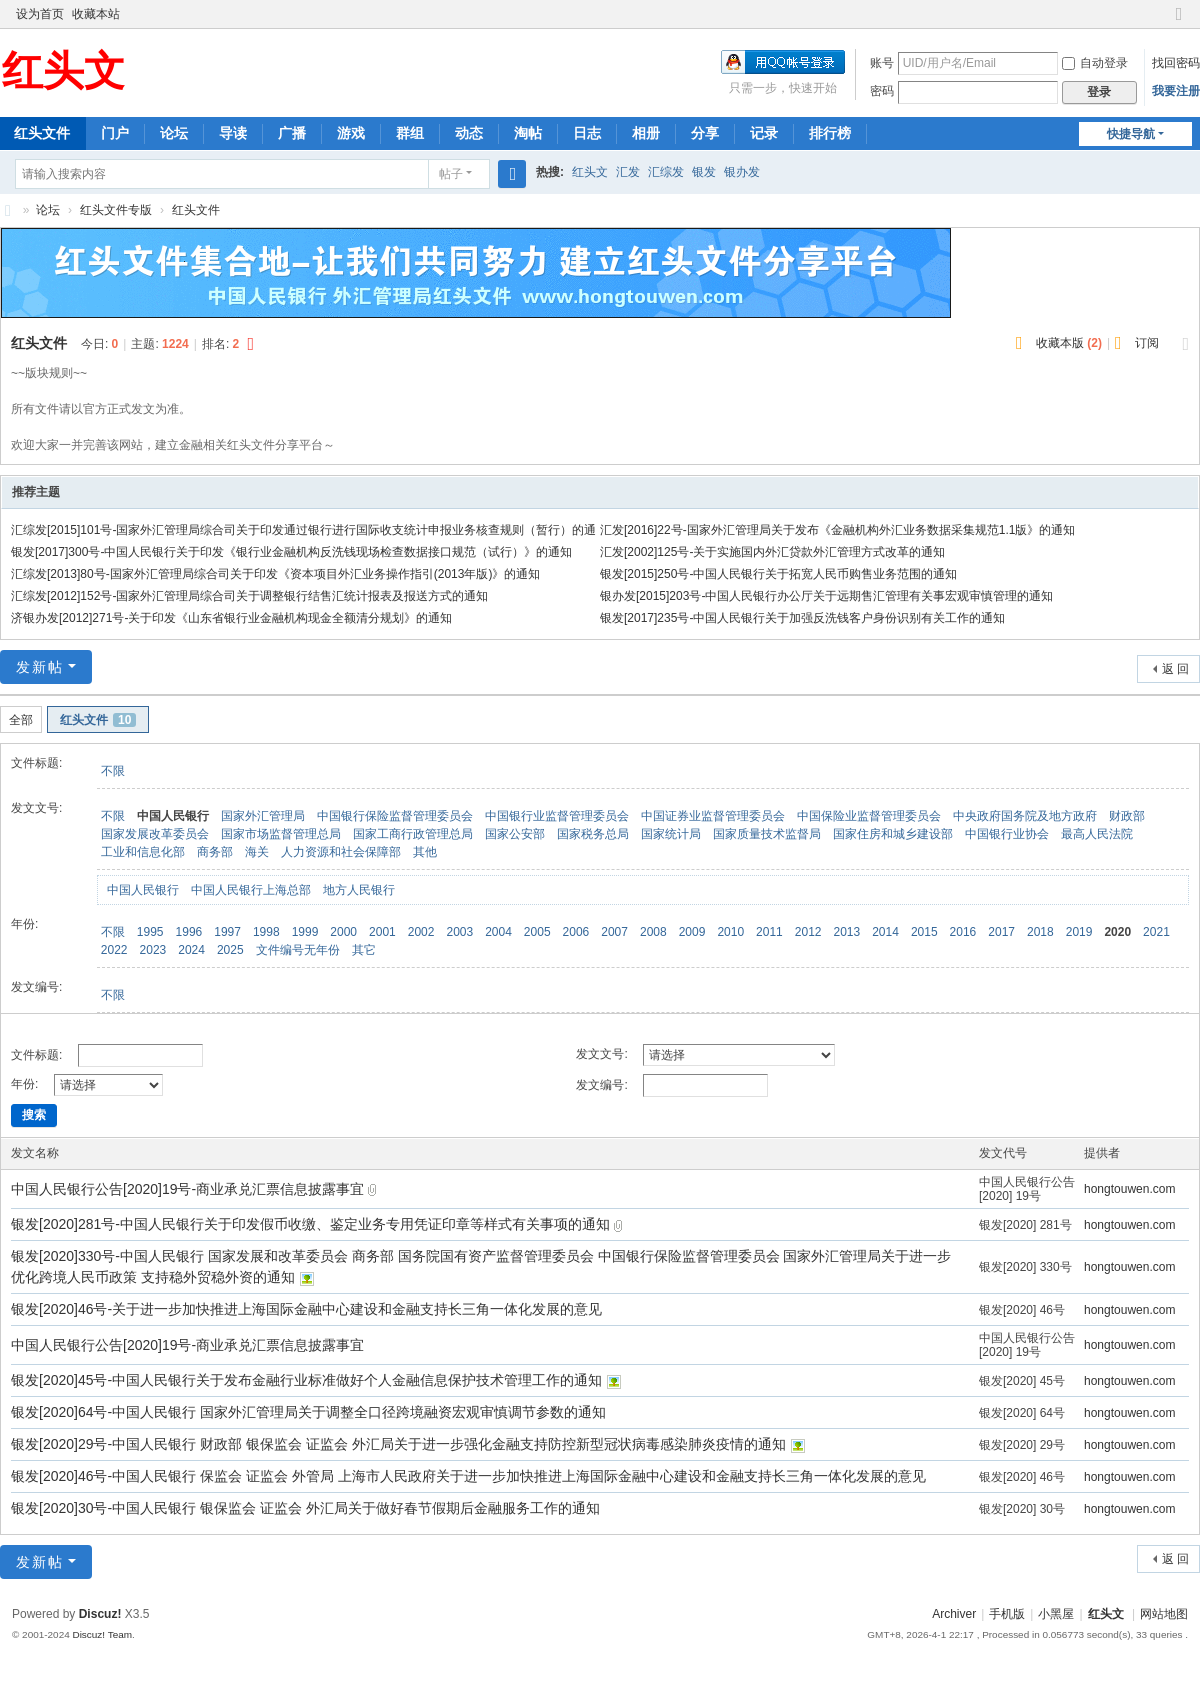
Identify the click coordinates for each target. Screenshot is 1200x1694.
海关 (257, 852)
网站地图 (1164, 1614)
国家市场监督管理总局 (281, 834)
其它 (364, 950)
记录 (764, 133)
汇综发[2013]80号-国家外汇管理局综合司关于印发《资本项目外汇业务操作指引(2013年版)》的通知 (275, 574)
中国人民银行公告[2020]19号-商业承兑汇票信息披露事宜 (189, 1189)
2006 (576, 932)
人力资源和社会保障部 (341, 852)
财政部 (1127, 816)
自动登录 (1095, 63)
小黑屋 (1056, 1614)
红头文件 (196, 210)
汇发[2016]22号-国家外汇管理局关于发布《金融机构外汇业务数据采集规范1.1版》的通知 (837, 530)
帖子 (451, 174)
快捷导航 (1131, 134)
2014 (885, 932)
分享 (705, 133)
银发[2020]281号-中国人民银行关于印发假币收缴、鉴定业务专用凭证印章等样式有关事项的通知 (312, 1224)
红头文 (590, 172)
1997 (227, 932)
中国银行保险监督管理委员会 (395, 816)
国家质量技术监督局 (767, 834)
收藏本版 (1069, 343)
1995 (150, 932)
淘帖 (528, 133)
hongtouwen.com (1129, 1189)
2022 (114, 950)
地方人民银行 (359, 890)
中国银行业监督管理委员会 (557, 816)
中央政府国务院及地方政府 (1025, 816)
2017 (1001, 932)
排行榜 (830, 133)
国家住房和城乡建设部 (893, 834)
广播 (292, 133)
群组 (410, 133)
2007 (614, 932)
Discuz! (100, 1614)
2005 (537, 932)
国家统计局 (671, 834)
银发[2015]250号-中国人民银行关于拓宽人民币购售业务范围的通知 (778, 574)
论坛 (174, 133)
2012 (808, 932)
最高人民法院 (1097, 834)
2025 (230, 950)
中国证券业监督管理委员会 (713, 816)
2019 (1079, 932)
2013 (846, 932)
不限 (113, 771)
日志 (587, 133)
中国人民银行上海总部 (251, 890)
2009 (692, 932)
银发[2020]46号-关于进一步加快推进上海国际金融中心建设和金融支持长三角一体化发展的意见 (306, 1309)
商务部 (215, 852)
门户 (115, 133)
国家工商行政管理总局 (413, 834)
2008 (653, 932)
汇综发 (666, 172)
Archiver (954, 1614)
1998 (266, 932)
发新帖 (40, 667)
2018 (1040, 932)
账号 (882, 63)
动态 (469, 133)
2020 (1117, 932)
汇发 (628, 172)
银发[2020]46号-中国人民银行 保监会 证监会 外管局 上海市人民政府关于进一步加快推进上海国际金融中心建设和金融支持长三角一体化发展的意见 (468, 1476)
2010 (730, 932)
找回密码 (1176, 63)
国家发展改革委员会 (155, 834)
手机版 (1007, 1614)
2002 (421, 932)
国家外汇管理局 (263, 816)
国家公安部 (515, 834)
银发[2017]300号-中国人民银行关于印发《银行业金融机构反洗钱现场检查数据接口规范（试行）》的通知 (291, 552)
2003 (459, 932)
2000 (343, 932)
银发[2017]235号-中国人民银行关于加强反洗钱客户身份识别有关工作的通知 (802, 618)
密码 (882, 91)
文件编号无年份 (298, 950)
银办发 (742, 172)
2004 (498, 932)
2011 (769, 932)
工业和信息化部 (143, 852)
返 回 (1175, 669)
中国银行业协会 (1007, 834)
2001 (382, 932)
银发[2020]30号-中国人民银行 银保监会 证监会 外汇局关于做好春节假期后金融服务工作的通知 (305, 1508)
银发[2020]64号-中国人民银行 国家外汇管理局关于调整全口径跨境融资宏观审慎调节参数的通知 (308, 1412)
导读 (233, 133)
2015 (924, 932)
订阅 (1147, 343)
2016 (963, 932)
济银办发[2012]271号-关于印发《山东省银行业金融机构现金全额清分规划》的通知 (231, 618)
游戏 (351, 133)
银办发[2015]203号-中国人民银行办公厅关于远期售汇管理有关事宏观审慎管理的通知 (826, 596)
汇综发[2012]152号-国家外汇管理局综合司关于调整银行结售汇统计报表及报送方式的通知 (249, 596)
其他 (425, 852)
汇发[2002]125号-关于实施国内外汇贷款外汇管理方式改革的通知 (772, 552)
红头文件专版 (116, 210)
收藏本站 (96, 14)
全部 (21, 720)
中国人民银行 (173, 816)
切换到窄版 (1179, 22)
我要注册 (1176, 91)
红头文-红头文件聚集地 (8, 210)
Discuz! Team (102, 1634)
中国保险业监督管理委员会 (869, 816)
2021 (1156, 932)
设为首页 (40, 14)
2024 (191, 950)
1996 (189, 932)
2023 (153, 950)
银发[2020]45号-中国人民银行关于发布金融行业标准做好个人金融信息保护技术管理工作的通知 (308, 1380)
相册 (646, 133)
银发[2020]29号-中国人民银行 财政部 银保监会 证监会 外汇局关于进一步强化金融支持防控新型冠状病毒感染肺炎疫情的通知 (400, 1444)
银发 (704, 172)
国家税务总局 (593, 834)
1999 (305, 932)
